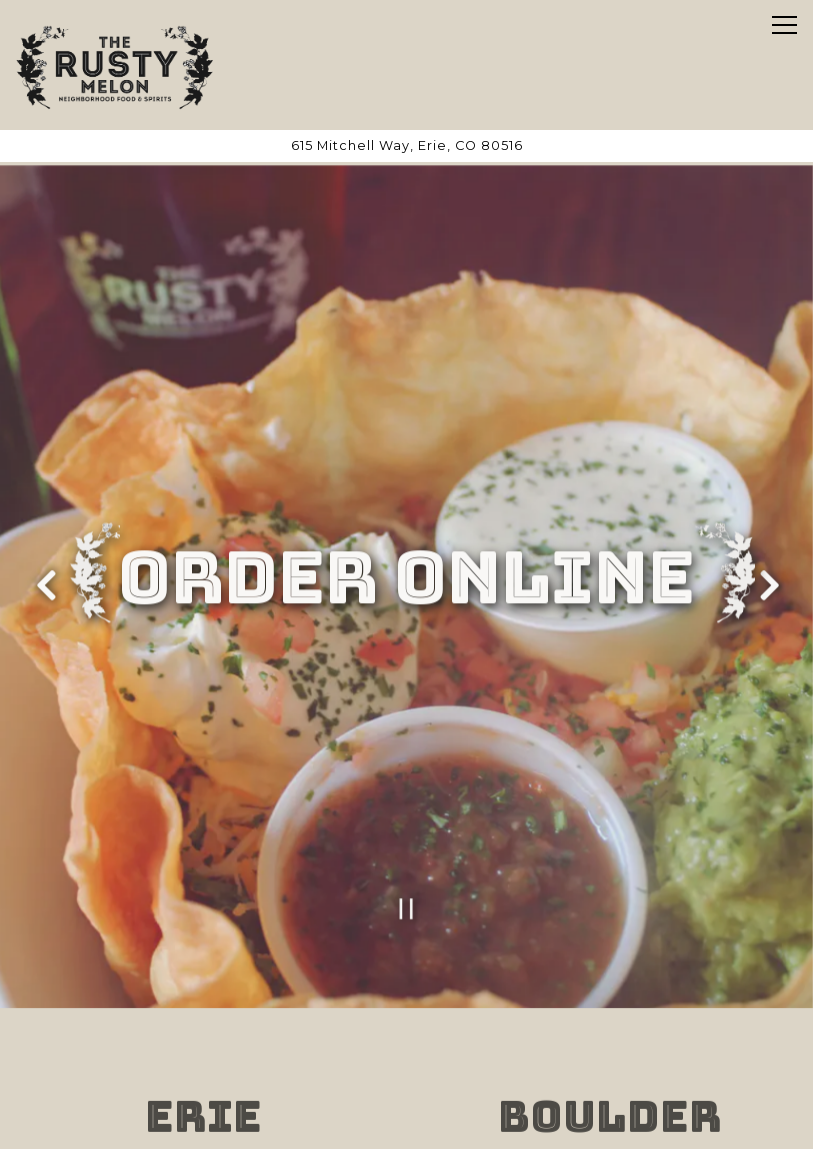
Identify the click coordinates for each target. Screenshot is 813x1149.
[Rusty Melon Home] (115, 65)
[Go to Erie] (406, 145)
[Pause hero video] (406, 894)
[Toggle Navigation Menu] (784, 25)
